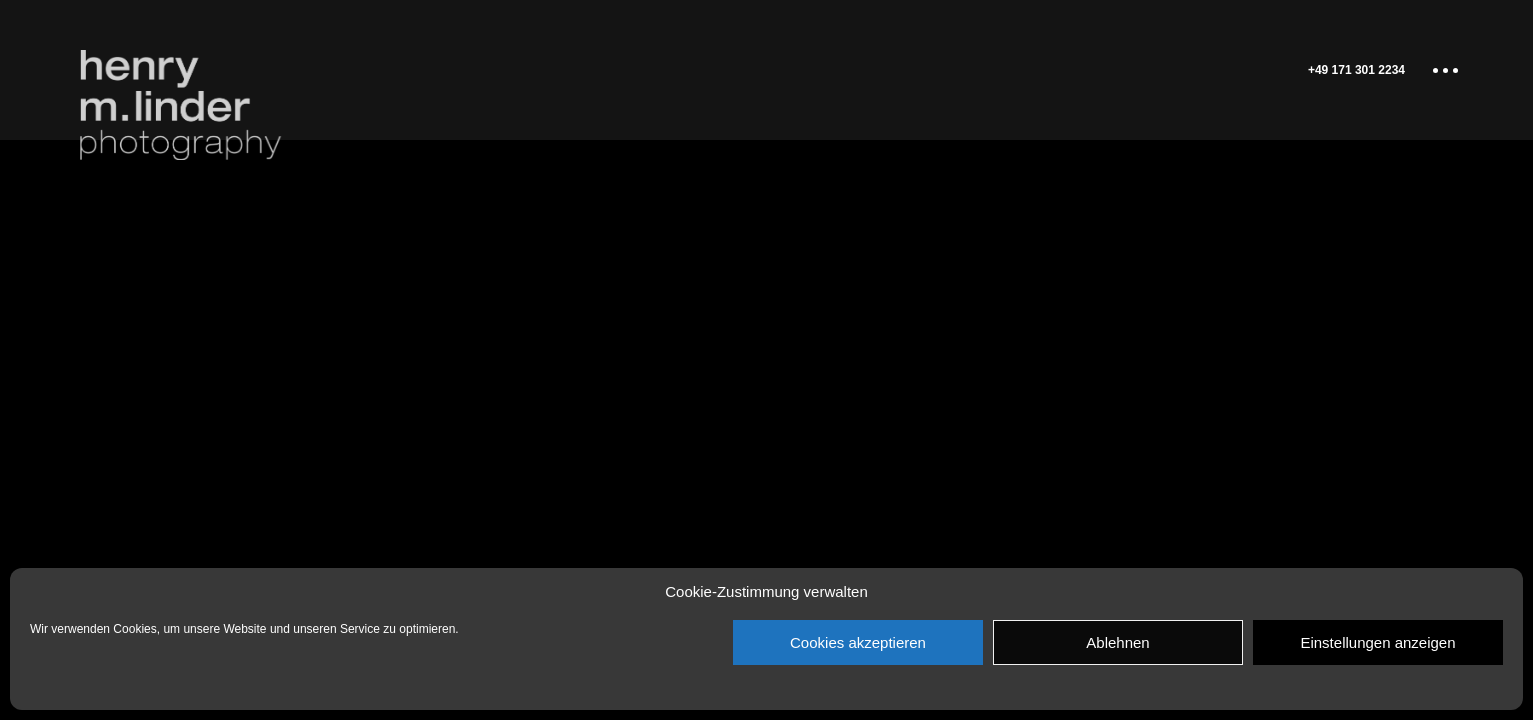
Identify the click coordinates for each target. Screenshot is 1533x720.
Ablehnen (1117, 642)
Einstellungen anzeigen (1377, 642)
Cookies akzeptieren (858, 642)
